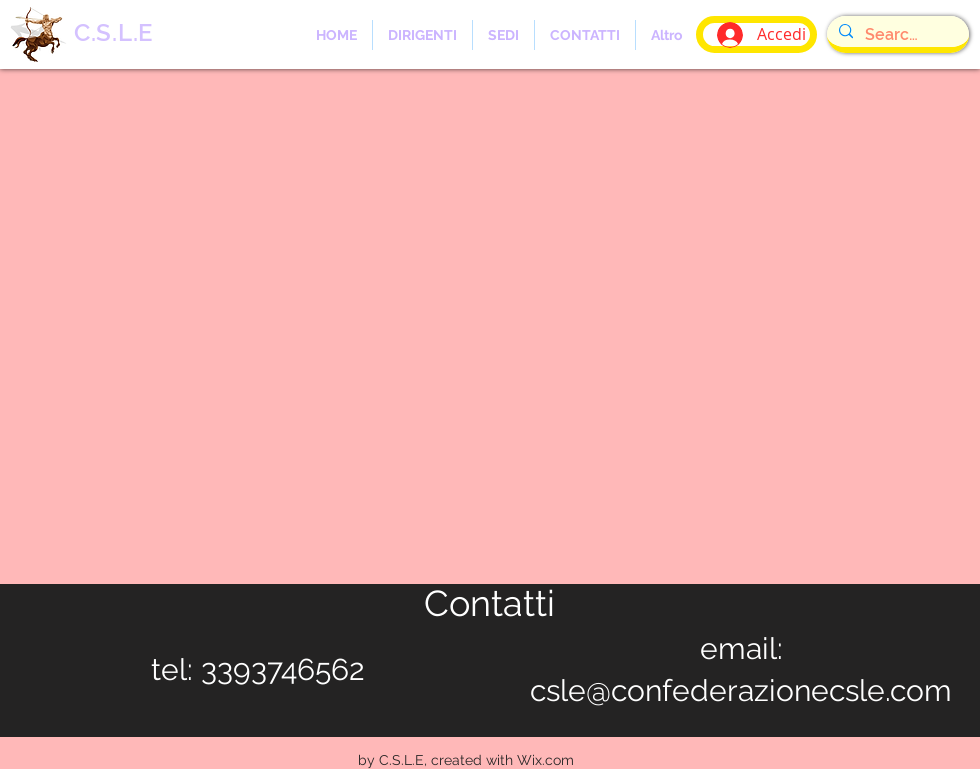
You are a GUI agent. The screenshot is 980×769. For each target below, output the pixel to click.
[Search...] (896, 35)
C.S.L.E (113, 32)
